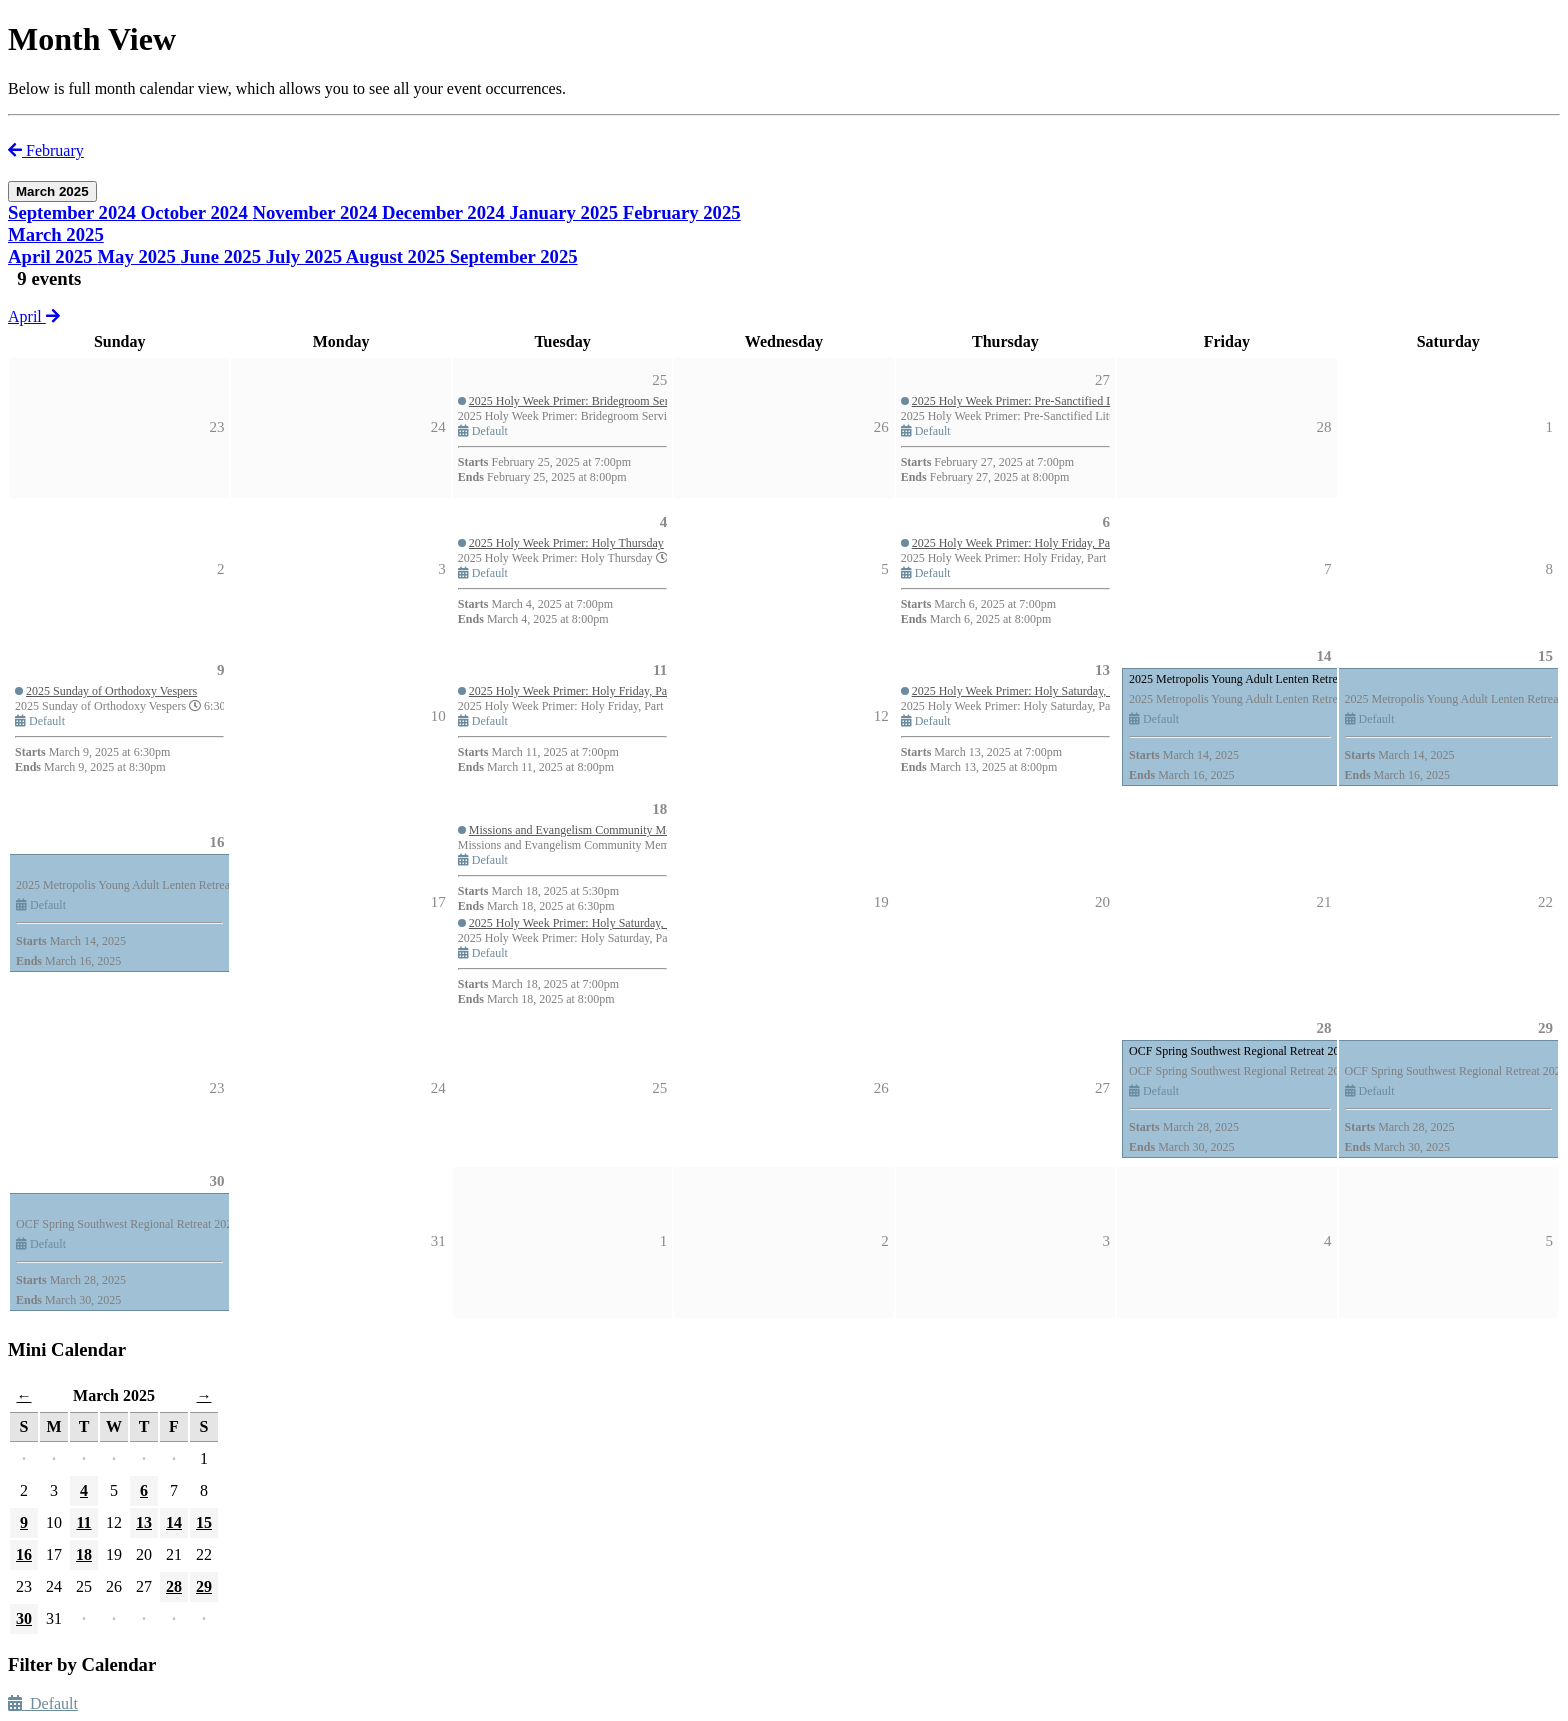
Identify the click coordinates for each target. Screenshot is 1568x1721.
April (34, 316)
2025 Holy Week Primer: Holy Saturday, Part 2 (582, 923)
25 (659, 1088)
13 (1102, 670)
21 (1324, 902)
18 (659, 809)
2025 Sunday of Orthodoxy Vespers (111, 691)
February (46, 150)
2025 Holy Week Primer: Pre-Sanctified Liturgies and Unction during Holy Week (1107, 401)
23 (216, 1088)
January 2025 (565, 212)
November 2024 (318, 212)
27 (1102, 1088)
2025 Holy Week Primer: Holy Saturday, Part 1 (1025, 691)
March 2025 (56, 234)
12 (881, 716)
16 (216, 842)
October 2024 (197, 212)
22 (1545, 902)
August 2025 (398, 256)
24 (438, 1088)
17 (438, 902)
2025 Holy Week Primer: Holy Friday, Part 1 (1019, 543)
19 (881, 902)
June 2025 (223, 256)
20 (1102, 902)
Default (43, 1703)
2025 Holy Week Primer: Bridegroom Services (581, 401)
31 (438, 1241)
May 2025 (138, 256)
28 (1324, 1028)
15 (1545, 656)
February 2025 (682, 212)
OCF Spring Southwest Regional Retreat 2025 (1240, 1051)
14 (1324, 656)
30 (216, 1181)
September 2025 (514, 256)
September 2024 (74, 212)
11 (660, 670)
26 (881, 1088)
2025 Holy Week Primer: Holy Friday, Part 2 (576, 691)
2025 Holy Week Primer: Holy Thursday (566, 543)
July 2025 (306, 256)
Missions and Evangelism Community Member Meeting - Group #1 (632, 830)
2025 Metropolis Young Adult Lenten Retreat (1237, 679)
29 (1545, 1028)
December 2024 (445, 212)
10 (438, 716)
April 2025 (52, 256)
